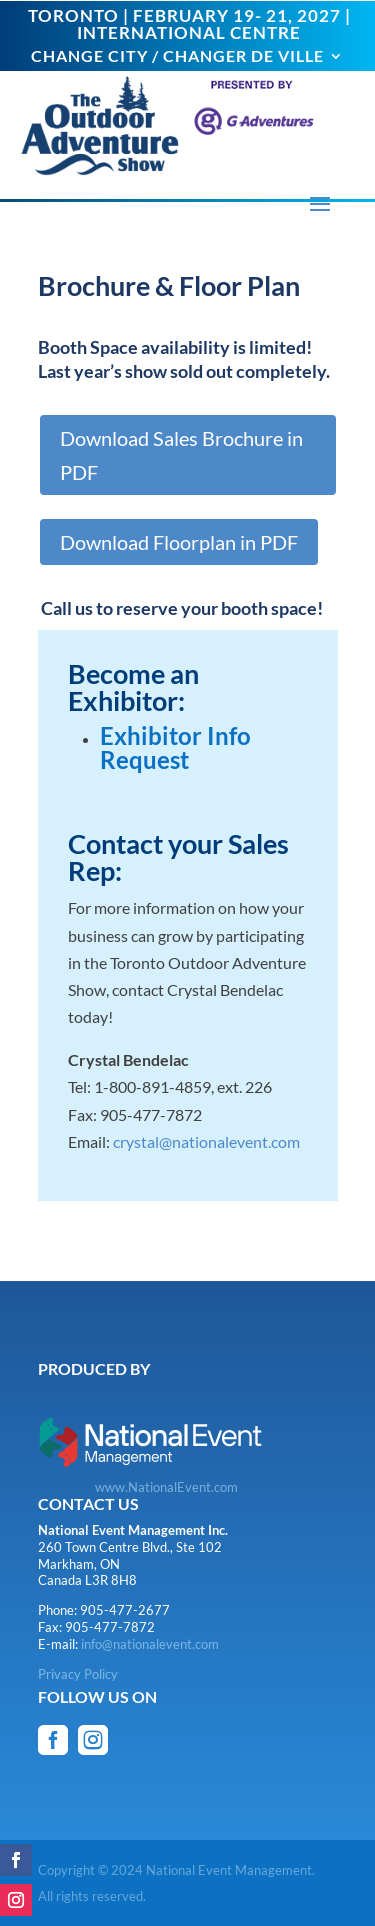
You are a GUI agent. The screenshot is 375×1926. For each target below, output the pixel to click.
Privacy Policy (78, 1674)
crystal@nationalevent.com (206, 1141)
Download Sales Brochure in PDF (181, 455)
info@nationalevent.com (150, 1644)
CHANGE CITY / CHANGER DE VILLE (177, 57)
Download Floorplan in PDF (179, 542)
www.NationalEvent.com (166, 1487)
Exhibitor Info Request (175, 747)
